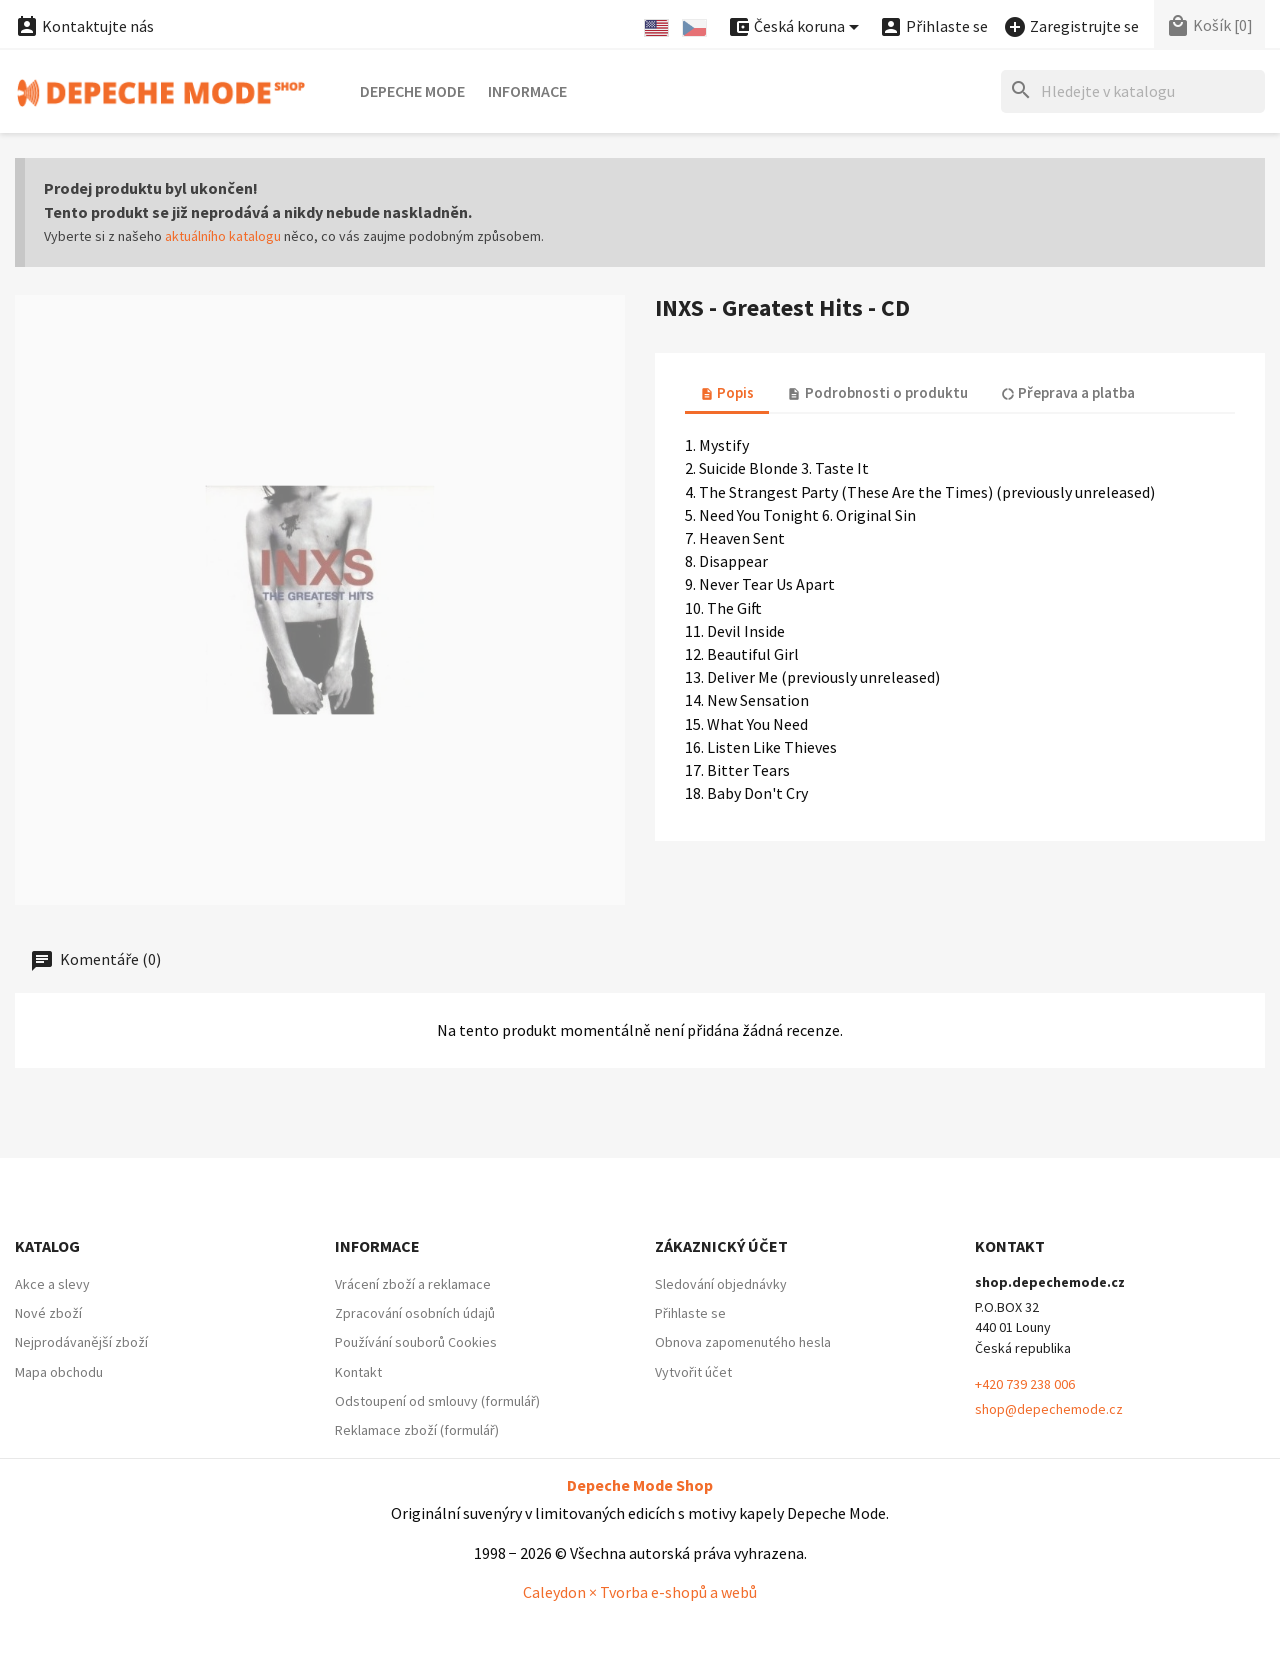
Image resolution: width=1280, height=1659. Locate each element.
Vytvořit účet (693, 1372)
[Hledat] (1133, 91)
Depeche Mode (412, 91)
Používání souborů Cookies (416, 1342)
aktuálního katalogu (223, 236)
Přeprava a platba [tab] (1068, 392)
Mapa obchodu (59, 1372)
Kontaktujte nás (84, 26)
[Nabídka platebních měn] (796, 27)
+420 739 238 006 (1025, 1384)
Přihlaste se (690, 1313)
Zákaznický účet (721, 1246)
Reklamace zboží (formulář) (417, 1430)
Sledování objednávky (721, 1284)
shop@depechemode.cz (1049, 1409)
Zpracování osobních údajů (415, 1313)
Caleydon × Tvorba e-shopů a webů (640, 1592)
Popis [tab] (727, 392)
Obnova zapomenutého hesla (743, 1342)
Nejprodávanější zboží (81, 1342)
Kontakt (358, 1372)
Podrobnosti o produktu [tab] (877, 392)
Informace (527, 91)
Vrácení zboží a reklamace (413, 1284)
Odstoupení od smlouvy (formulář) (437, 1401)
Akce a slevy (52, 1284)
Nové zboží (48, 1313)
